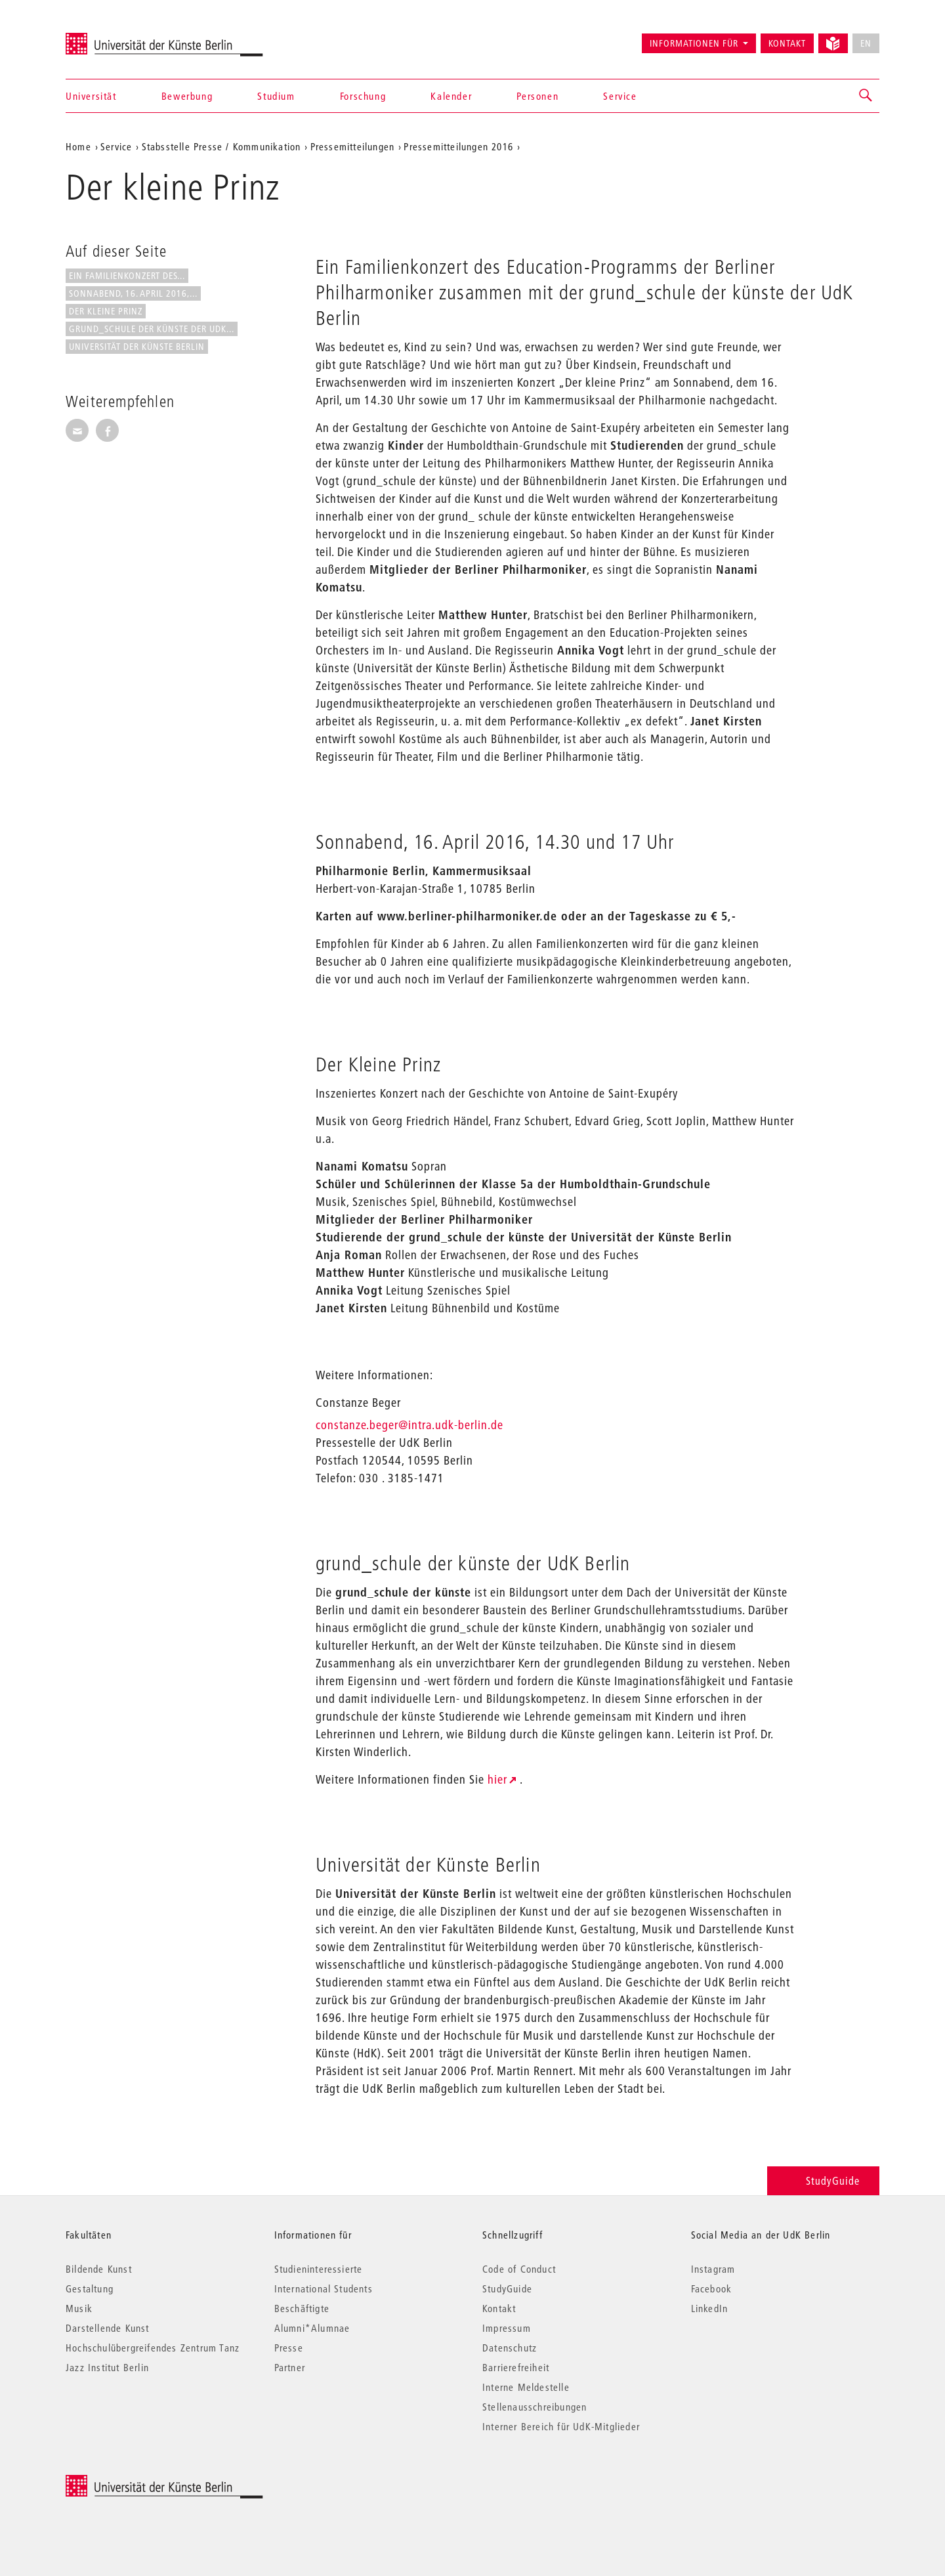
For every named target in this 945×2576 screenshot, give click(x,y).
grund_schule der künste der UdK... (151, 329)
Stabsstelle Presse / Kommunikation (221, 146)
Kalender (451, 95)
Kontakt (787, 43)
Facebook (711, 2288)
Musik (79, 2308)
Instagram (713, 2268)
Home (78, 146)
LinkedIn (709, 2308)
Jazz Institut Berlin (107, 2367)
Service (620, 95)
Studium (276, 95)
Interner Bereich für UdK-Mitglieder (561, 2426)
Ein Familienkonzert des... (127, 276)
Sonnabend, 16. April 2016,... (133, 293)
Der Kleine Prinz (105, 311)
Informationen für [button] (694, 43)
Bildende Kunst (99, 2268)
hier (497, 1779)
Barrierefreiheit (515, 2367)
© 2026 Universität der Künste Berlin (134, 2482)
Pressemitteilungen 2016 (458, 146)
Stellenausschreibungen (534, 2406)
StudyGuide (823, 2180)
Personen (537, 95)
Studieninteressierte (318, 2268)
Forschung (363, 95)
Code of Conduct (519, 2268)
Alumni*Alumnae (312, 2327)
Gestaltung (90, 2288)
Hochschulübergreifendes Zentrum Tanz (153, 2347)
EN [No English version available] (866, 43)
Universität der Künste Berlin (117, 37)
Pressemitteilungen (352, 146)
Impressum (506, 2327)
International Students (323, 2288)
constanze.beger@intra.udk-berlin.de (409, 1424)
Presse (288, 2347)
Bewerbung (187, 95)
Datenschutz (509, 2347)
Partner (289, 2367)
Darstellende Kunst (108, 2327)
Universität (91, 95)
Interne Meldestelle (526, 2387)
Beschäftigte (301, 2308)
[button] (866, 95)
